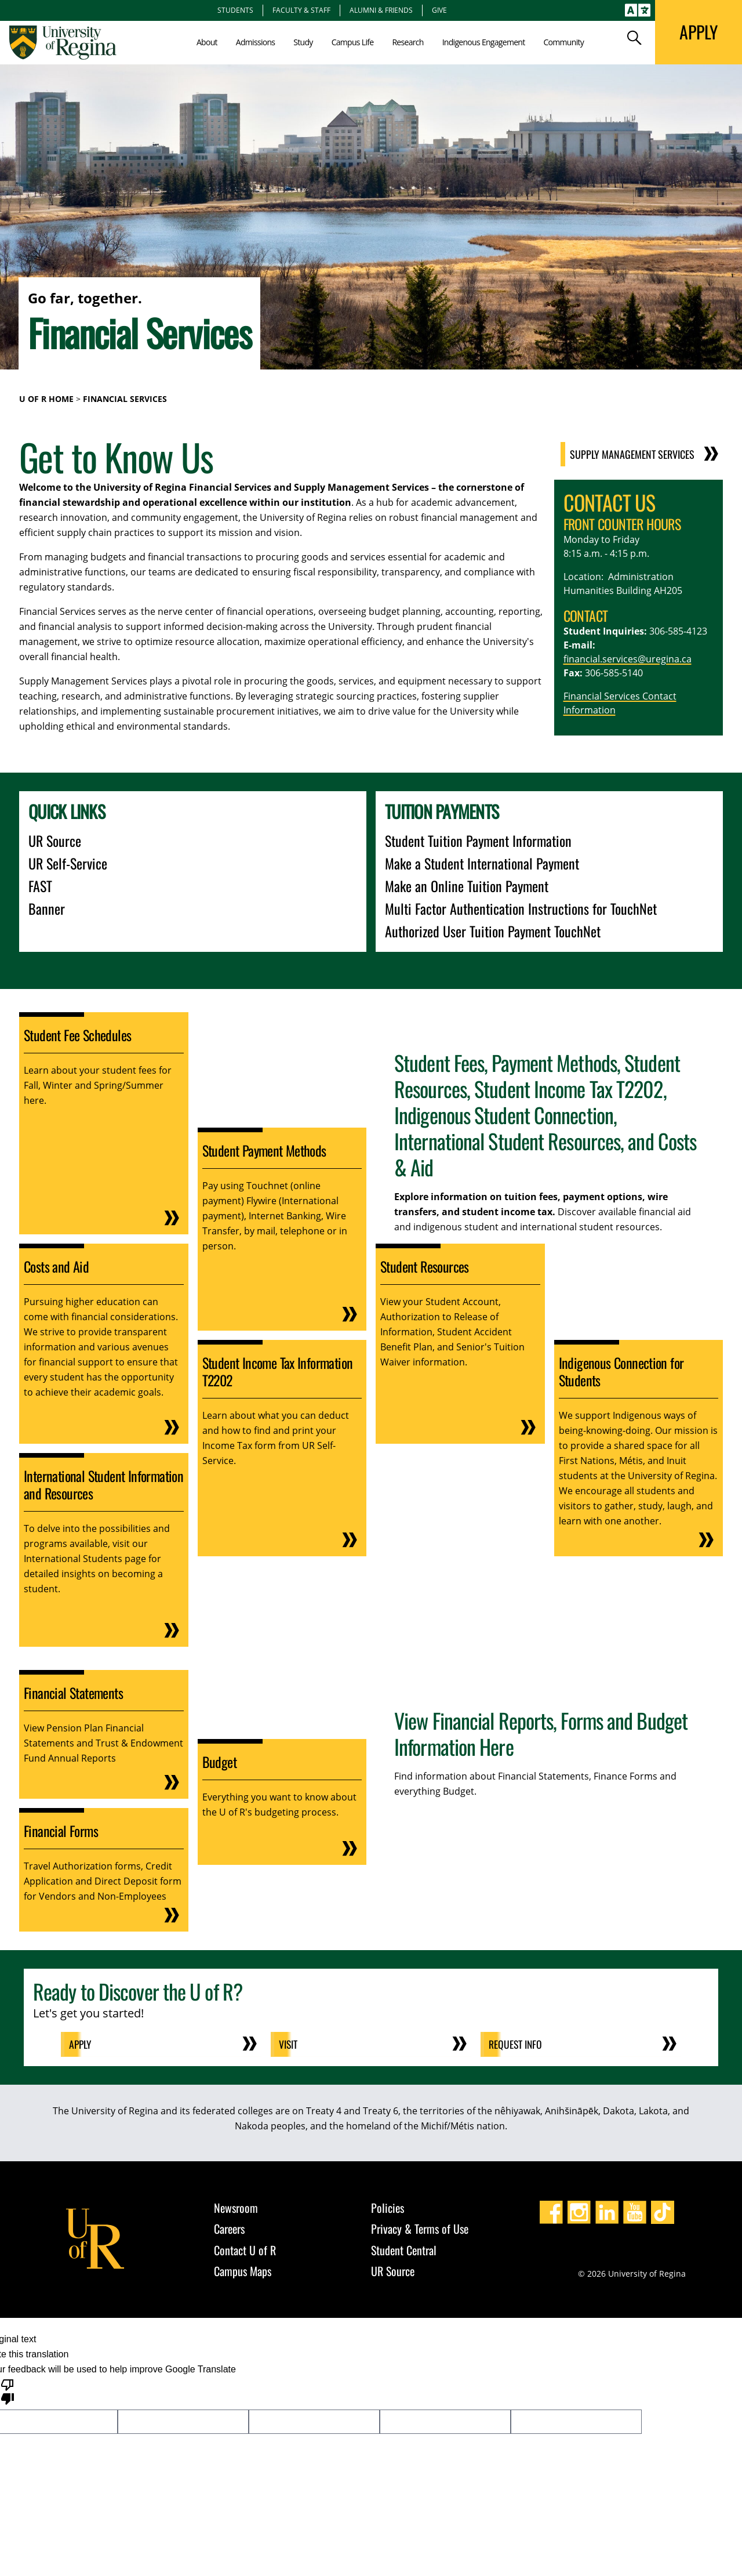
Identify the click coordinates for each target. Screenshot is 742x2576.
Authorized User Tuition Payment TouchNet (493, 931)
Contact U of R (245, 2249)
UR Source (54, 840)
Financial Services (125, 398)
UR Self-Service (67, 863)
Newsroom (236, 2207)
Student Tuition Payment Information (478, 840)
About (207, 42)
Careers (229, 2228)
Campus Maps (242, 2271)
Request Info (517, 2044)
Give (439, 10)
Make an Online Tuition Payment (466, 885)
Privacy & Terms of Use (419, 2228)
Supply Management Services (646, 454)
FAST (40, 885)
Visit (289, 2044)
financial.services (600, 659)
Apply (82, 2044)
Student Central (404, 2249)
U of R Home (46, 398)
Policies (387, 2207)
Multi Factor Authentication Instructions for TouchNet (521, 908)
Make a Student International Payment (482, 863)
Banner (46, 908)
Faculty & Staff (301, 10)
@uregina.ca (665, 659)
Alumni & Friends (381, 10)
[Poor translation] (7, 2390)
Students (235, 10)
